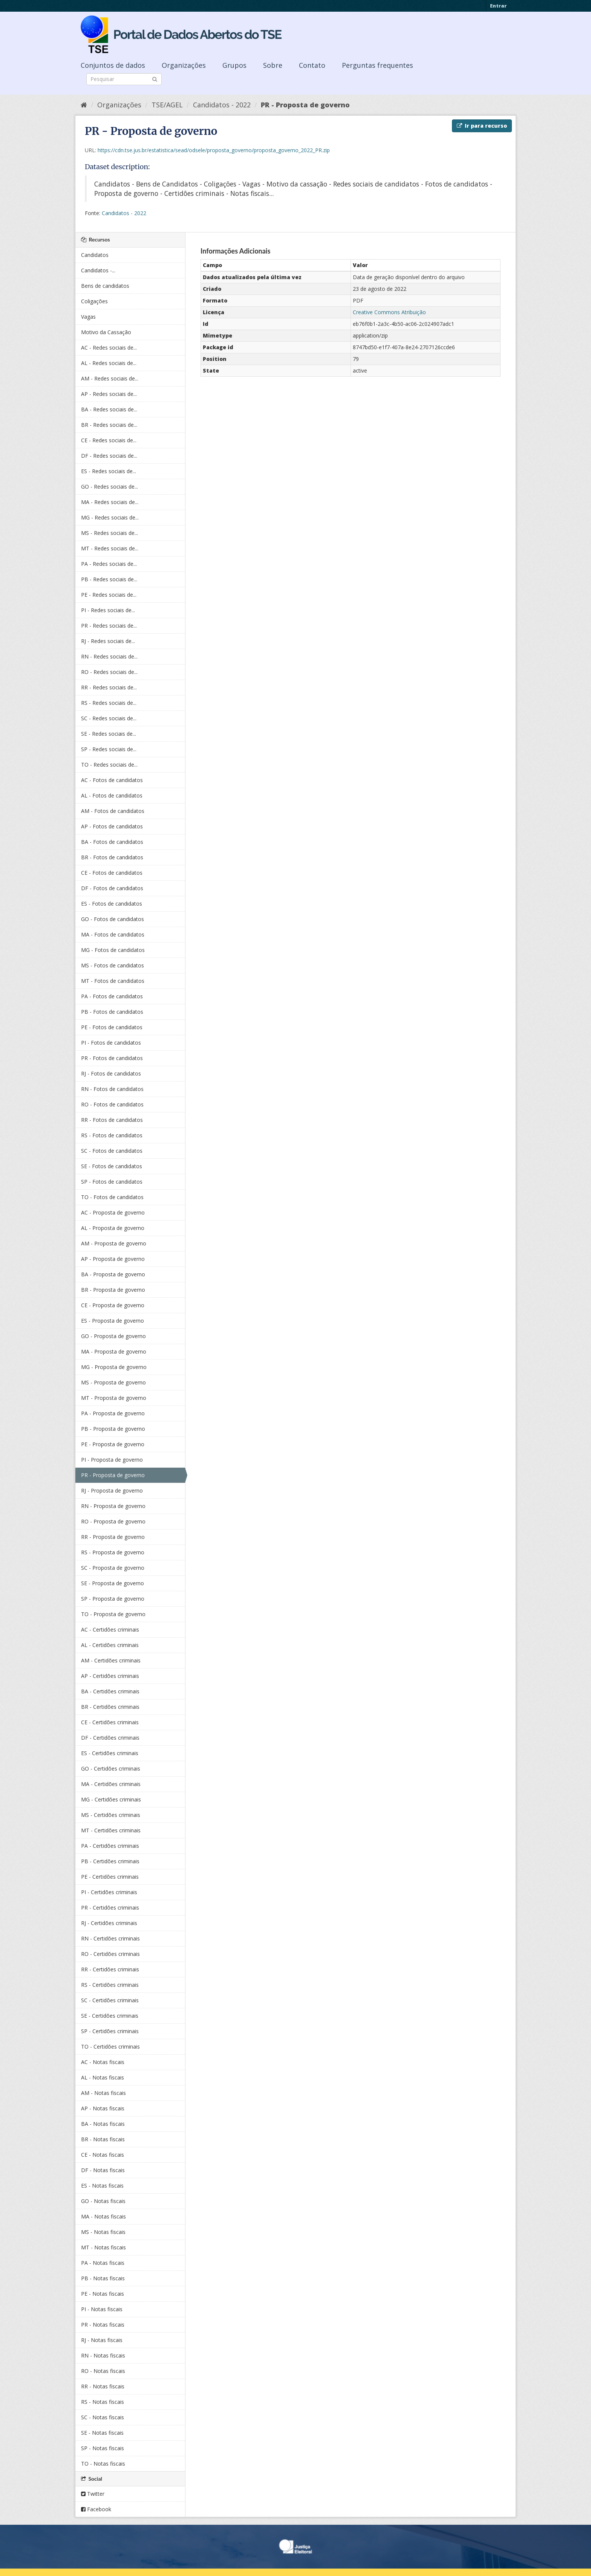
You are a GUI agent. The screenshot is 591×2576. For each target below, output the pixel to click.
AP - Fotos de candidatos (112, 826)
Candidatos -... (98, 270)
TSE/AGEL (167, 104)
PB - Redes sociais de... (109, 579)
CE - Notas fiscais (102, 2154)
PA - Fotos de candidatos (112, 996)
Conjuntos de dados (113, 65)
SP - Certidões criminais (110, 2031)
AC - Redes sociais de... (109, 347)
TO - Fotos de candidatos (112, 1197)
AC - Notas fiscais (102, 2062)
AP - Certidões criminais (110, 1675)
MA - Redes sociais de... (109, 502)
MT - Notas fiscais (103, 2247)
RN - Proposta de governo (113, 1506)
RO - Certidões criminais (110, 1953)
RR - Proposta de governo (113, 1536)
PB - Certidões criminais (110, 1861)
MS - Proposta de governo (113, 1382)
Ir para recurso (482, 125)
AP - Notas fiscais (102, 2108)
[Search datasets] (124, 79)
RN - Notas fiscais (103, 2355)
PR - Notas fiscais (102, 2324)
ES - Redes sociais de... (108, 471)
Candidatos (95, 254)
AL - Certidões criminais (110, 1645)
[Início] (84, 104)
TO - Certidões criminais (110, 2046)
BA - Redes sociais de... (109, 409)
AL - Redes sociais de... (108, 363)
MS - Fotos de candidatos (112, 965)
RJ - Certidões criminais (109, 1923)
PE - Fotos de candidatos (111, 1027)
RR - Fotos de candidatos (112, 1119)
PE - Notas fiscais (102, 2293)
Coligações (94, 301)
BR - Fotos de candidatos (112, 857)
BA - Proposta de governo (113, 1274)
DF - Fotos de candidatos (112, 888)
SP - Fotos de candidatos (111, 1181)
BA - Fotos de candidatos (112, 841)
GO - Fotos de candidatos (112, 919)
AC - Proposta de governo (113, 1212)
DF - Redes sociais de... (109, 455)
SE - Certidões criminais (109, 2015)
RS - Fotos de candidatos (111, 1135)
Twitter (92, 2493)
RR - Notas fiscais (102, 2386)
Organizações (184, 65)
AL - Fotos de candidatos (111, 795)
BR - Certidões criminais (110, 1706)
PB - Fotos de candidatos (112, 1011)
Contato (312, 65)
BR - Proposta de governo (113, 1289)
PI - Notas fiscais (101, 2309)
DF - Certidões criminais (110, 1737)
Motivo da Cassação (106, 332)
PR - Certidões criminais (110, 1907)
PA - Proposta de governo (113, 1413)
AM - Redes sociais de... (109, 378)
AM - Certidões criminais (111, 1660)
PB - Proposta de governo (113, 1428)
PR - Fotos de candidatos (112, 1058)
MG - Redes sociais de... (110, 517)
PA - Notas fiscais (102, 2262)
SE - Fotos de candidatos (111, 1166)
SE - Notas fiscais (102, 2432)
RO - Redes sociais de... (109, 671)
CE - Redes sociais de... (108, 440)
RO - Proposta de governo (113, 1521)
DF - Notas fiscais (103, 2170)
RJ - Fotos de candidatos (111, 1073)
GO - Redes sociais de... (109, 486)
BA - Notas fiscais (103, 2123)
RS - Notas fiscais (102, 2401)
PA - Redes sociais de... (109, 563)
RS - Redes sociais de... (108, 702)
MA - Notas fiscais (103, 2216)
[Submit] (155, 78)
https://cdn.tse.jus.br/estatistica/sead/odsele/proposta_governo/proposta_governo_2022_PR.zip (214, 150)
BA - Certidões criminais (110, 1691)
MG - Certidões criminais (111, 1799)
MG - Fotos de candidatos (113, 949)
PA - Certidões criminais (110, 1845)
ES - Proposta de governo (112, 1320)
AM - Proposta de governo (113, 1243)
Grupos (234, 65)
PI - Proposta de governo (112, 1459)
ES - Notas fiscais (102, 2185)
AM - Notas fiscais (103, 2092)
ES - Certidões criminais (109, 1753)
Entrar (498, 5)
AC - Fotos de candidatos (112, 780)
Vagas (88, 316)
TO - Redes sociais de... (109, 764)
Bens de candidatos (105, 285)
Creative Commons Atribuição (389, 312)
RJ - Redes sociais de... (108, 641)
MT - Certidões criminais (111, 1830)
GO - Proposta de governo (113, 1336)
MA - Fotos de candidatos (112, 934)
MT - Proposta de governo (113, 1397)
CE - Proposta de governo (112, 1305)
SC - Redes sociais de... (108, 718)
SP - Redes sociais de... (108, 749)
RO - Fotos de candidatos (112, 1104)
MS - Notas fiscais (103, 2231)
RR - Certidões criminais (110, 1969)
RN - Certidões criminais (110, 1938)
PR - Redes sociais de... (109, 625)
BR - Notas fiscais (103, 2139)
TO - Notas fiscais (103, 2463)
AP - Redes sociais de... (109, 393)
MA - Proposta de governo (113, 1351)
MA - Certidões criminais (111, 1784)
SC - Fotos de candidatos (111, 1150)
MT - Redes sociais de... (109, 548)
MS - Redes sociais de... (109, 532)
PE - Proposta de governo (112, 1444)
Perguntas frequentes (377, 65)
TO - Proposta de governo (113, 1614)
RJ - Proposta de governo (112, 1490)
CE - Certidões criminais (110, 1722)
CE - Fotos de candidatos (111, 872)
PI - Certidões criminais (109, 1892)
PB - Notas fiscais (103, 2278)
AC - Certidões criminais (110, 1629)
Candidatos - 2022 (222, 104)
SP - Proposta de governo (112, 1598)
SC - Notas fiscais (102, 2417)
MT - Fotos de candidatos (112, 980)
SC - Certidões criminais (110, 2000)
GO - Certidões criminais (110, 1768)
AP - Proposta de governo (113, 1258)
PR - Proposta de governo (305, 104)
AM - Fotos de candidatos (112, 810)
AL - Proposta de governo (112, 1227)
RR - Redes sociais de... (109, 687)
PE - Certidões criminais (110, 1876)
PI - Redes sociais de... (108, 610)
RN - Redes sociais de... (109, 656)
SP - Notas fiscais (102, 2448)
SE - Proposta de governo (112, 1583)
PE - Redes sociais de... (108, 594)
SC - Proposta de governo (112, 1567)
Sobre (272, 65)
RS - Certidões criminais (110, 1984)
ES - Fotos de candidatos (111, 903)
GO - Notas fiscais (103, 2201)
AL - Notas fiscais (102, 2077)
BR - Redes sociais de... (109, 424)
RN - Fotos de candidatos (112, 1088)
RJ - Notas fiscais (101, 2340)
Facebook (96, 2509)
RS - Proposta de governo (112, 1552)
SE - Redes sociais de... (108, 733)
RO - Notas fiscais (103, 2370)
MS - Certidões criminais (110, 1814)
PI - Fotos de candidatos (111, 1042)
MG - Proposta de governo (114, 1367)
